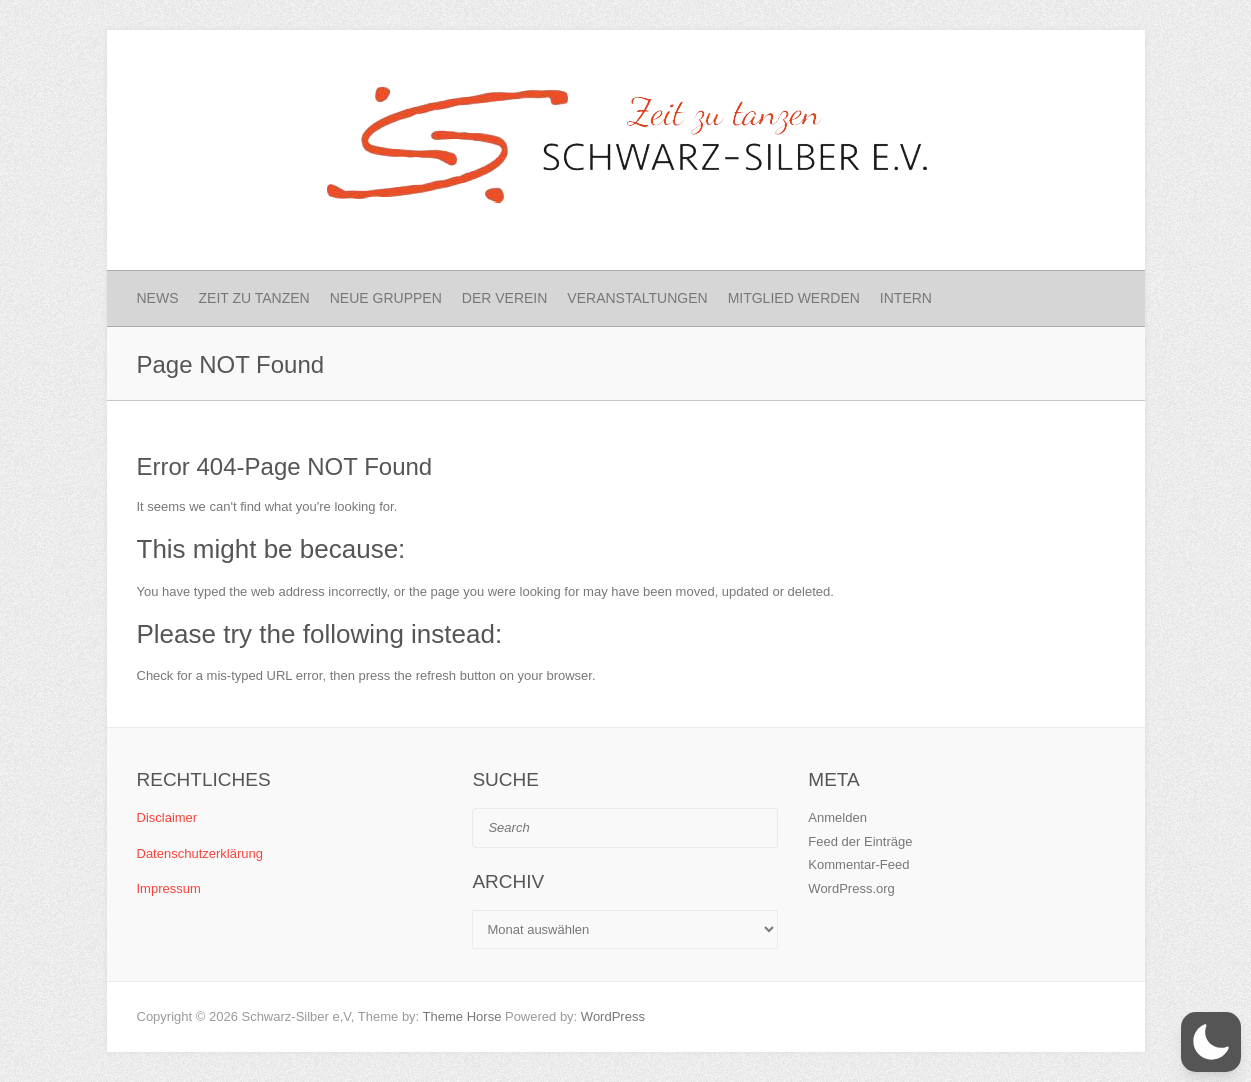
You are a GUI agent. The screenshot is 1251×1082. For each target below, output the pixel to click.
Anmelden (837, 817)
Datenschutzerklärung (200, 853)
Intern (906, 298)
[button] (1211, 1042)
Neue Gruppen (386, 298)
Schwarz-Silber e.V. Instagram (1063, 65)
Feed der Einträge (860, 841)
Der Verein (505, 298)
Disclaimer (167, 817)
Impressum (169, 888)
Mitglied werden (794, 298)
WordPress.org (851, 888)
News (158, 298)
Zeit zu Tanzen (254, 298)
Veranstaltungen (637, 298)
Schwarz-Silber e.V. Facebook (1030, 65)
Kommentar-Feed (858, 864)
